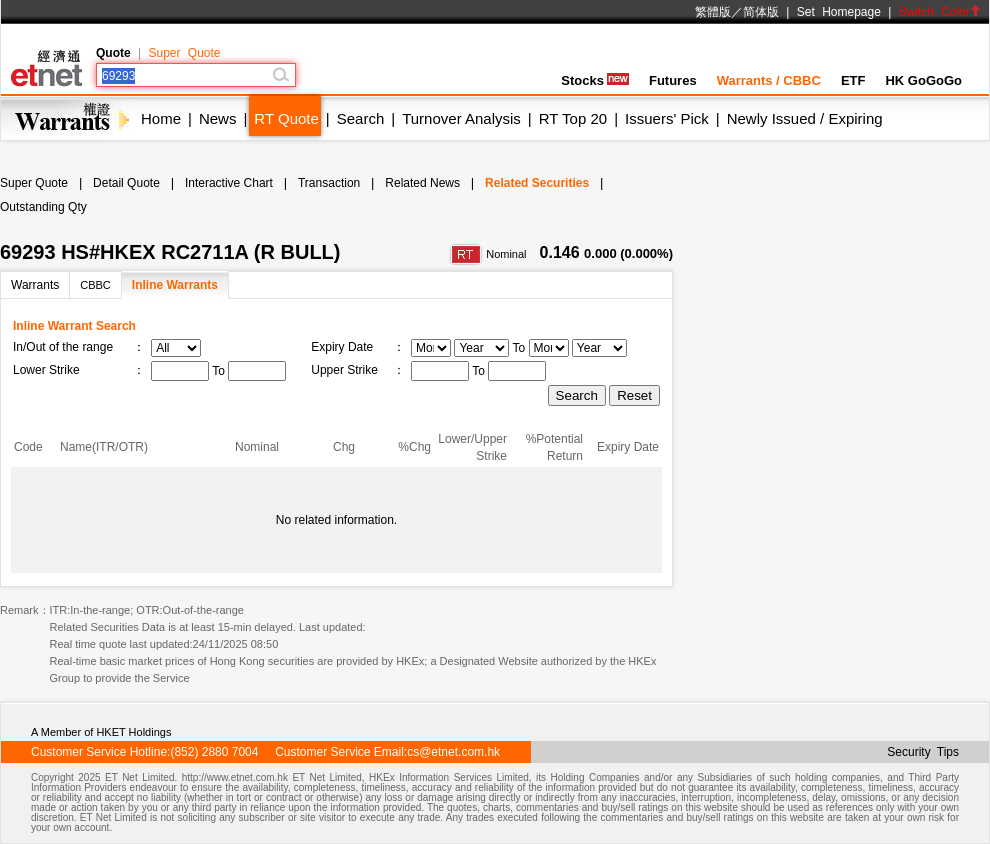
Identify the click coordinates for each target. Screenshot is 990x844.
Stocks (595, 80)
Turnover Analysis (461, 118)
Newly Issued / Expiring (805, 118)
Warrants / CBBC (769, 80)
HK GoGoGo (923, 80)
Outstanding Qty (43, 207)
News (218, 118)
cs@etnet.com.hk (453, 752)
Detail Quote (126, 183)
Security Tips (923, 752)
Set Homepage (839, 12)
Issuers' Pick (667, 118)
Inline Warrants (175, 285)
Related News (422, 183)
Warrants (35, 285)
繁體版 (713, 12)
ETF (853, 80)
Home (161, 118)
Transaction (329, 183)
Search (361, 118)
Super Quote (184, 53)
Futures (673, 80)
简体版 (761, 12)
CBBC (95, 285)
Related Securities (537, 183)
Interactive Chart (229, 183)
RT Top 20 (573, 118)
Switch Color (940, 12)
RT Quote (286, 118)
